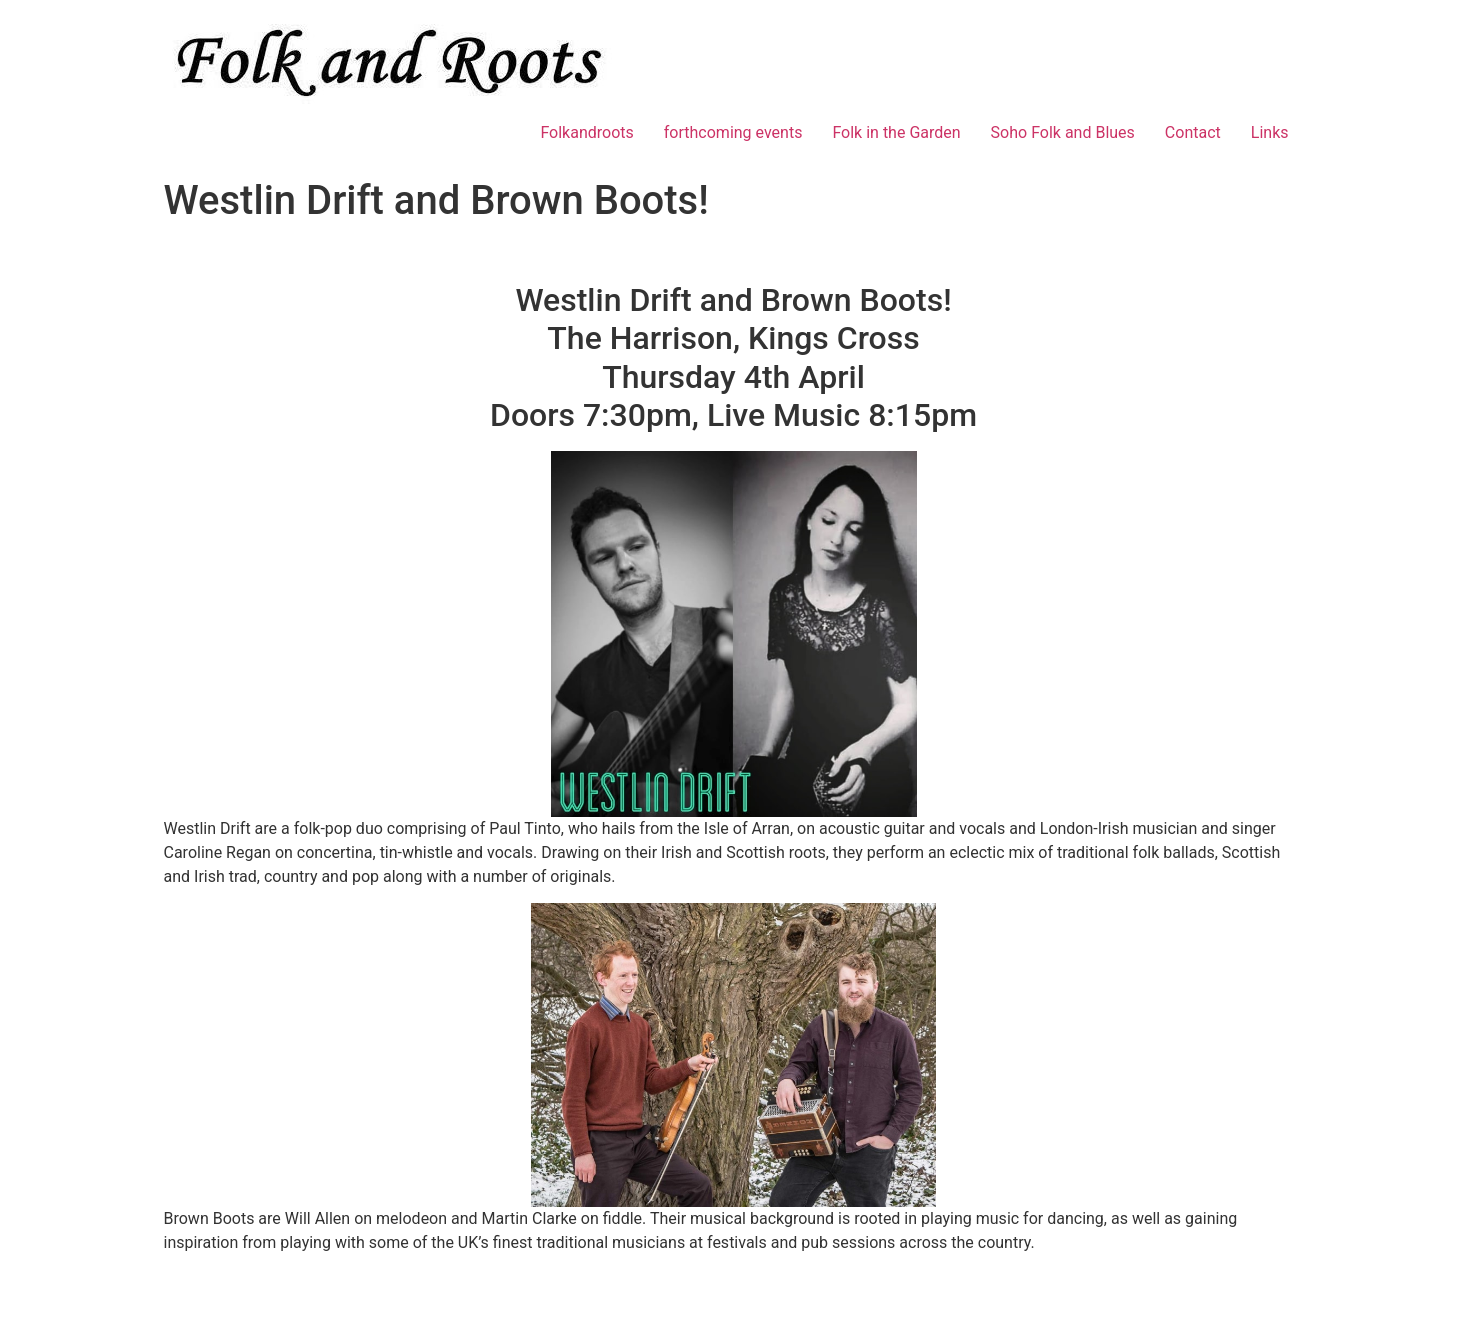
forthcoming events (733, 132)
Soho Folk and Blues (1063, 132)
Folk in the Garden (896, 132)
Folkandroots (586, 132)
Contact (1193, 132)
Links (1270, 132)
